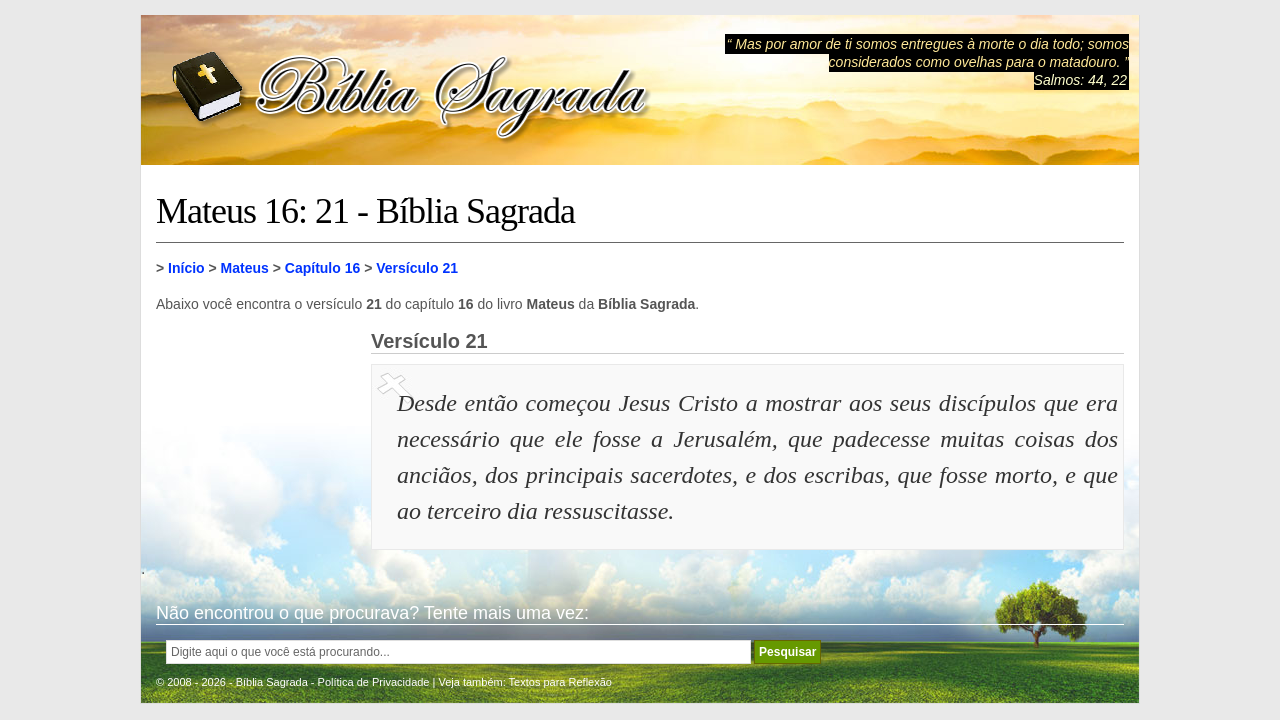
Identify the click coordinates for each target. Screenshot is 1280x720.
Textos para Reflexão (560, 682)
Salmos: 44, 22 (1080, 80)
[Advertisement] (256, 430)
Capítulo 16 (322, 268)
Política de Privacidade (374, 682)
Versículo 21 (417, 268)
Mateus (245, 268)
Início (186, 268)
